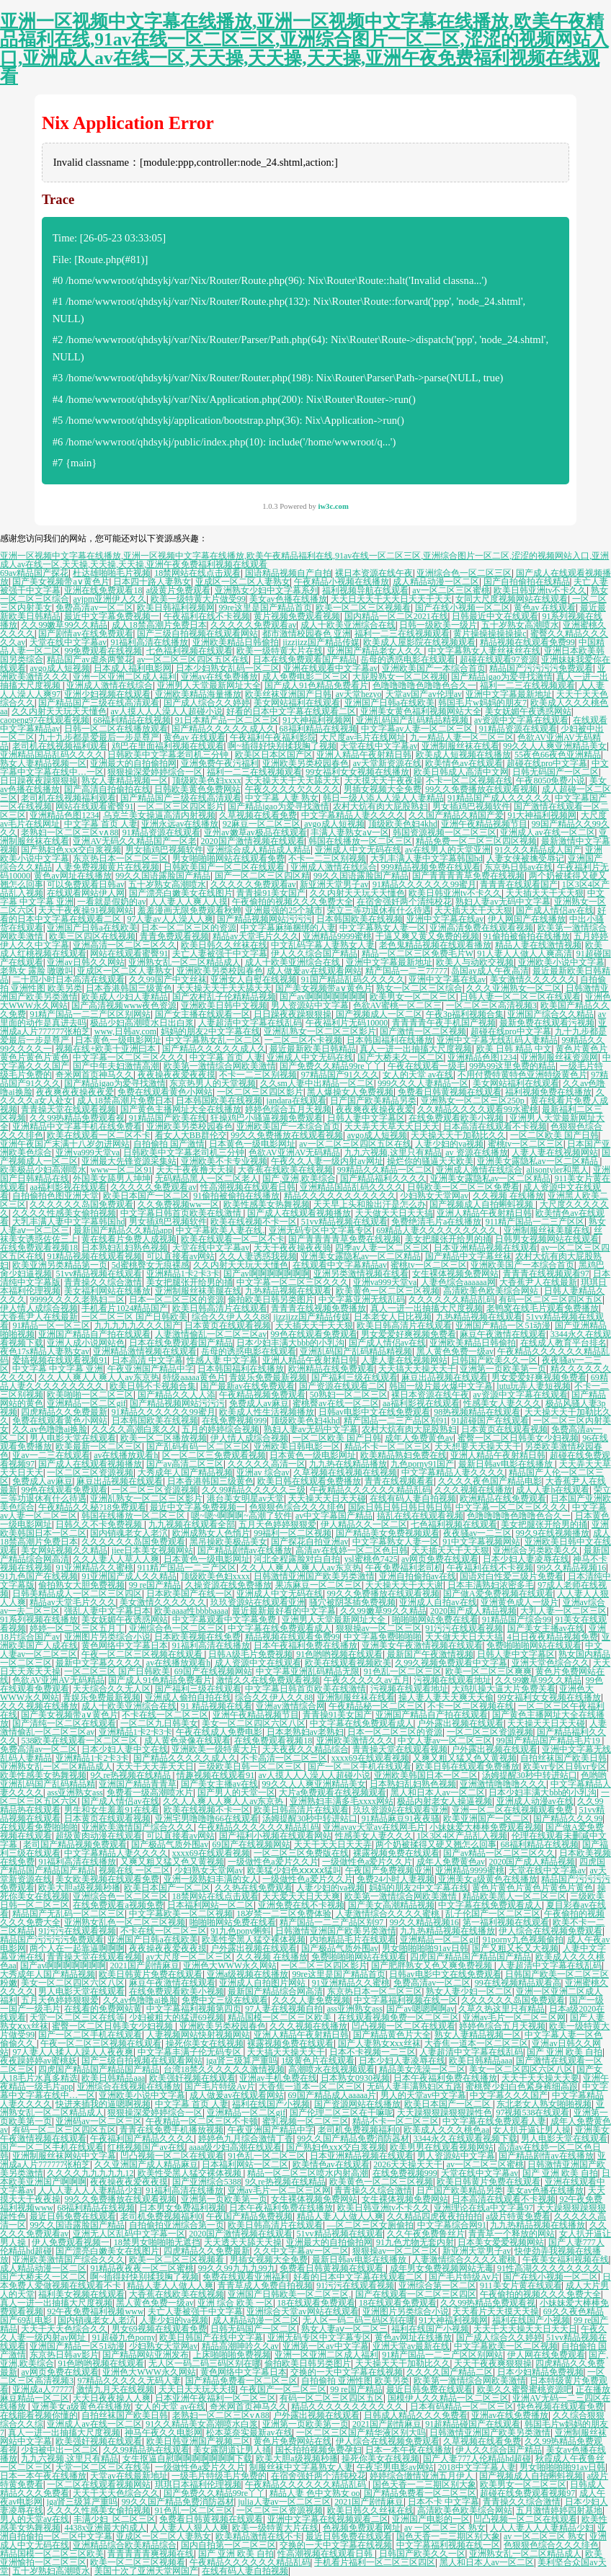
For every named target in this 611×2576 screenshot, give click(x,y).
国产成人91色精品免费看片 (316, 685)
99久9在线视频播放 (552, 1533)
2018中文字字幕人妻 (477, 2467)
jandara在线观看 (296, 1101)
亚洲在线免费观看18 (103, 590)
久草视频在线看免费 (258, 815)
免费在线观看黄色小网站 (165, 1092)
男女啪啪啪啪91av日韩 (425, 1948)
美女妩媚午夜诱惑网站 (528, 711)
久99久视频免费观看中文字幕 (451, 1663)
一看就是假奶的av (111, 902)
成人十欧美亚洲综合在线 (348, 625)
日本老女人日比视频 (393, 1317)
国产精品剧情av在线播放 (244, 1550)
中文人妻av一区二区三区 (445, 1741)
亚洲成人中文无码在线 (358, 850)
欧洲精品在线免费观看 (331, 1369)
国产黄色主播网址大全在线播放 (180, 1109)
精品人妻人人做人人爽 (340, 2216)
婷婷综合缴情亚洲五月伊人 (423, 2476)
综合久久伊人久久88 (230, 1317)
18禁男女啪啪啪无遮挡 (157, 2242)
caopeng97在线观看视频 (44, 720)
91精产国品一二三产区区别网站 (90, 1014)
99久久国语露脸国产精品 (162, 876)
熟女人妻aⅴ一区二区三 (344, 2329)
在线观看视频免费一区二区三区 (398, 2017)
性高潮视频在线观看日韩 (247, 1187)
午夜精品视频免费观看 (262, 1395)
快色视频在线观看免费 (560, 2407)
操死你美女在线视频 (205, 2043)
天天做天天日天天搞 (394, 1213)
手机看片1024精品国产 (124, 1308)
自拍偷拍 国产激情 (169, 1144)
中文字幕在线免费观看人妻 (494, 2121)
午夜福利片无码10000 (347, 1023)
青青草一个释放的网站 (511, 2234)
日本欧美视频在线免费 (197, 1637)
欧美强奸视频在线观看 (192, 2078)
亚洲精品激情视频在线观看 (145, 1351)
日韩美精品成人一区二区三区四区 (77, 1594)
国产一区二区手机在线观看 (359, 1767)
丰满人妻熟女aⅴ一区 (349, 832)
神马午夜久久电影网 (163, 2433)
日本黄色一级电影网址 (118, 1040)
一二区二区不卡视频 (303, 1040)
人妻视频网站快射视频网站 (198, 2035)
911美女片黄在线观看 (521, 2285)
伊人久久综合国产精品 (314, 954)
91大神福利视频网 (317, 720)
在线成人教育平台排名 (563, 1343)
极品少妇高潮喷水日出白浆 (142, 1023)
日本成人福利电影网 (132, 668)
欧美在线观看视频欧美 (348, 1663)
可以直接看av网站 (180, 1256)
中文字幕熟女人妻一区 (382, 928)
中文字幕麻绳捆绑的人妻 (288, 928)
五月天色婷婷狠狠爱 (277, 1524)
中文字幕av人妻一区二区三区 (418, 729)
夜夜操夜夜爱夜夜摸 (176, 1075)
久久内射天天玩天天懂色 (59, 711)
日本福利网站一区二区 (210, 1905)
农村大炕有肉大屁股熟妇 (380, 806)
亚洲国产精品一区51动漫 (502, 1325)
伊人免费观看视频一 (71, 2242)
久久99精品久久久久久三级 (254, 1490)
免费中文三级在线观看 (225, 2000)
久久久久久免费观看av (253, 625)
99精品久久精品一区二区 (384, 1170)
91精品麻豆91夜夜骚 (401, 1818)
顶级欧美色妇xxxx (206, 781)
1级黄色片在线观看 (317, 2061)
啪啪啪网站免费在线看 (435, 1620)
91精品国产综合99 (516, 1620)
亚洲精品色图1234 (64, 815)
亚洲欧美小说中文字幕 (561, 962)
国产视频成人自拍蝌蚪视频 (482, 1204)
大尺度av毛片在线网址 (363, 737)
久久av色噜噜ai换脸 (49, 1429)
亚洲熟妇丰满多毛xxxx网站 (341, 1801)
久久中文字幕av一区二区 (301, 2251)
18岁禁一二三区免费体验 (283, 1914)
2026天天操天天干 (407, 2164)
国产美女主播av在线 (545, 1628)
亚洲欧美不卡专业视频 (224, 1161)
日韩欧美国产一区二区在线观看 (225, 867)
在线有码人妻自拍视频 (413, 1498)
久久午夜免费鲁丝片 (426, 2234)
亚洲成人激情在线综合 (109, 685)
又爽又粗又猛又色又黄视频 (465, 1758)
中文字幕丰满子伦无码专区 (191, 2052)
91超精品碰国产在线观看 (472, 2424)
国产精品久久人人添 (176, 1395)
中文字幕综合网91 (451, 2225)
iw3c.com (333, 506)
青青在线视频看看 (399, 1481)
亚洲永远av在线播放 (179, 824)
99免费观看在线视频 (103, 651)
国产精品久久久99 (567, 1818)
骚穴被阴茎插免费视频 (352, 1602)
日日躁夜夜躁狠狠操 (39, 781)
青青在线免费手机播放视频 (171, 2130)
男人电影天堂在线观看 (73, 1438)
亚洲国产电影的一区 (431, 2519)
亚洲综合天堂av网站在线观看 (302, 2311)
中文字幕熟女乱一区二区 (213, 1040)
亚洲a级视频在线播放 (247, 1974)
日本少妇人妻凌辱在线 (526, 1559)
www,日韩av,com (125, 1031)
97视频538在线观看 (532, 2113)
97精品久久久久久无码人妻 (129, 2381)
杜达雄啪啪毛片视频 (112, 573)
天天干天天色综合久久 (64, 2329)
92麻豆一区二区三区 (261, 824)
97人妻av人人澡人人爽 (170, 919)
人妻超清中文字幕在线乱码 (250, 1023)
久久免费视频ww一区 (178, 1204)
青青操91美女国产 (271, 893)
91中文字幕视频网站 (481, 1542)
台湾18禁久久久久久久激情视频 (224, 2069)
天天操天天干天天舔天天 (292, 781)
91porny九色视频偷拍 (523, 1940)
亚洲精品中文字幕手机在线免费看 (77, 1127)
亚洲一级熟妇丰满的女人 (211, 1879)
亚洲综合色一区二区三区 (464, 573)
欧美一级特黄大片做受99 (198, 599)
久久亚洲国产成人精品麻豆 (146, 2164)
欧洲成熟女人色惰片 (211, 1533)
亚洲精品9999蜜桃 (337, 936)
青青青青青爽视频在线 (150, 2554)
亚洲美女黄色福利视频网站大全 (420, 711)
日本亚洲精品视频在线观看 (486, 1248)
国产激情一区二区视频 (423, 1031)
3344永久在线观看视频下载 (465, 2138)
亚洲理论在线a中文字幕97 (483, 2208)
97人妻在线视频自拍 (284, 2009)
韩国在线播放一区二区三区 (360, 841)
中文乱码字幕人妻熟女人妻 (323, 945)
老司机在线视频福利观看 (59, 746)
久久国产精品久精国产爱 (456, 815)
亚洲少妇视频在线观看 (107, 694)
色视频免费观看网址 (362, 2528)
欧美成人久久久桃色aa (446, 2130)
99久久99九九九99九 (237, 2268)
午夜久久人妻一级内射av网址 (327, 1161)
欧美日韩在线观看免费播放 (309, 1481)
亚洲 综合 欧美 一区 (235, 2303)
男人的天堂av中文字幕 (423, 2095)
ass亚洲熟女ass (74, 1792)
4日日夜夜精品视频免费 (552, 1637)
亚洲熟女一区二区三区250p (474, 1101)
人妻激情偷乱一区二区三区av (211, 1334)
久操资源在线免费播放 (228, 1585)
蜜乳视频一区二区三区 (305, 2121)
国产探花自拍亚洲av (309, 1542)
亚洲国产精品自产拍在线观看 (94, 1334)
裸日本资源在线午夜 (374, 573)
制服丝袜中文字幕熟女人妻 (301, 2467)
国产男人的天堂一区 (236, 1792)
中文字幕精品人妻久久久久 (353, 815)
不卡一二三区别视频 (327, 858)
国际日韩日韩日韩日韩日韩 (400, 1507)
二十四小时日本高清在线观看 (68, 979)
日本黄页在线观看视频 (227, 1325)
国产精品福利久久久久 (383, 1178)
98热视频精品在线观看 (477, 1412)
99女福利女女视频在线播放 (357, 772)
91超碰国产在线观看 (490, 1421)
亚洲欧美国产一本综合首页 (434, 668)
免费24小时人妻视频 (395, 1879)
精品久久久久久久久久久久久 (340, 1196)
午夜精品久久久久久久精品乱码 (370, 1490)
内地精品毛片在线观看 (353, 1940)
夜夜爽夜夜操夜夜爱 (75, 1092)
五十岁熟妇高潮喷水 (51, 2571)
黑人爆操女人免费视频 (350, 1092)
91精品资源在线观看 (518, 729)
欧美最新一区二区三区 (98, 1447)
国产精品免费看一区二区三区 (241, 2381)
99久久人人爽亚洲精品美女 (555, 746)
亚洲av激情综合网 (290, 1706)
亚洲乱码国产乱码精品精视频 (413, 720)
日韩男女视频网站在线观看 (547, 1239)
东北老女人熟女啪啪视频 (544, 2104)
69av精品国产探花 (34, 573)
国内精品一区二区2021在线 (396, 616)
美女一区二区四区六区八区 (254, 1723)
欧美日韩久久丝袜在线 (224, 945)
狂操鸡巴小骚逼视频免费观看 (266, 1118)
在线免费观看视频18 (39, 1248)
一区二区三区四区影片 (181, 806)
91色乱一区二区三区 (403, 1671)
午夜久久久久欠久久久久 (292, 789)
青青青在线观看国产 (519, 884)
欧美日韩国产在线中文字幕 (211, 2337)
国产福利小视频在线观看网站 (275, 1836)
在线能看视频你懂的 (39, 2415)
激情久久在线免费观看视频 (268, 1680)
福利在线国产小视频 (271, 2104)
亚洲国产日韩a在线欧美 (389, 703)
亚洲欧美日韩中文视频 (224, 1005)
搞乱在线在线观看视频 (420, 1516)
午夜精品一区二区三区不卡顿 (202, 2121)
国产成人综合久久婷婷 (207, 703)
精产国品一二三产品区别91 (395, 1421)
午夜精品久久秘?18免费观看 (92, 1507)
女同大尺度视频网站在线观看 (511, 599)
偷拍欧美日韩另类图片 (271, 1299)
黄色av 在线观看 (545, 608)
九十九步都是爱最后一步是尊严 (98, 737)
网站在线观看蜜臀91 (94, 806)
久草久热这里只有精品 (501, 2009)
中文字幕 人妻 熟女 (281, 798)
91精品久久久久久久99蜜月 (424, 884)
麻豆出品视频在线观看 (444, 1377)
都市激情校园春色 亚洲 (306, 634)
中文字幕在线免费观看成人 (279, 1628)
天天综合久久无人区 (112, 1689)
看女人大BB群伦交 (191, 1135)
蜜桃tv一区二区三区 (525, 1144)
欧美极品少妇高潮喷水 (43, 1170)
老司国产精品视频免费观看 (75, 1844)
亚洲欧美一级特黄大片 (214, 1749)
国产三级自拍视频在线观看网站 (197, 634)
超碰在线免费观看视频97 (527, 2493)
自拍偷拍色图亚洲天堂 (55, 1196)
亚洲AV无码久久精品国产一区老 (135, 841)
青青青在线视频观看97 (546, 1274)
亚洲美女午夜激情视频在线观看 (422, 1645)
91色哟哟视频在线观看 (339, 1654)
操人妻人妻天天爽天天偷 (446, 1697)
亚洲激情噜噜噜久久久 (503, 1784)
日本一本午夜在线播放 (408, 2450)
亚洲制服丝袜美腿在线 (547, 1230)
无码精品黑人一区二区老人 (207, 1178)
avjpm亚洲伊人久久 (109, 599)
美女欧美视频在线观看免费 (107, 1879)
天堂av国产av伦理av (423, 694)
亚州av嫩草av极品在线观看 (255, 832)
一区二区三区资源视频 (90, 1472)
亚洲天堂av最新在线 (411, 2346)
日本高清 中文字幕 (147, 1360)
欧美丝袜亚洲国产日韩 (288, 694)
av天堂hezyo (359, 694)
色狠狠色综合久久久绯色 (296, 1507)
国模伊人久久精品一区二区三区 (448, 2398)
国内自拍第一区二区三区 (228, 2545)
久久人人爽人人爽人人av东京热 (98, 1377)
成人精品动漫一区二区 (436, 582)
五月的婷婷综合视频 (220, 1429)
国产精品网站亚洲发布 (145, 2355)
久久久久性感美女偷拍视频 (64, 1213)
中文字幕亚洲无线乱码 (361, 1299)
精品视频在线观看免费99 (527, 642)
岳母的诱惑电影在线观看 (407, 659)
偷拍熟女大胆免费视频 (81, 1585)
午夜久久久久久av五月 (366, 1680)
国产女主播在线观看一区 (202, 1014)
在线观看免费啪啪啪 (39, 1827)
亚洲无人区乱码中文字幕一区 (129, 2234)
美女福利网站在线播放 (107, 1291)
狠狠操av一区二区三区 (379, 1628)
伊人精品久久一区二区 (364, 1524)
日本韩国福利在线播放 (390, 1040)
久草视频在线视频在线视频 (345, 1472)
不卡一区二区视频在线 (469, 781)
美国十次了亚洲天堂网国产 (146, 2571)
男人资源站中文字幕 (310, 1005)
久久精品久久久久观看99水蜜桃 (477, 1109)
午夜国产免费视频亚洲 (388, 1870)
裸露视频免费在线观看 (396, 1853)
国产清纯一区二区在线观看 (64, 1723)
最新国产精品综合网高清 (275, 1991)
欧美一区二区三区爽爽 (488, 1671)
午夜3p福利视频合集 (465, 1014)
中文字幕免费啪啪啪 (383, 1637)
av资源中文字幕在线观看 (521, 720)
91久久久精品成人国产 (538, 850)
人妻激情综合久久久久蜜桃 (389, 1914)
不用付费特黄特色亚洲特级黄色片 (522, 1075)
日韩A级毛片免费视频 (250, 1654)
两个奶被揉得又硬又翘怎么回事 (435, 1844)
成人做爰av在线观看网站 (314, 971)
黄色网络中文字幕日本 (124, 1645)
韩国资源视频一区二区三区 (444, 832)
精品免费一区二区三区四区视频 (476, 841)
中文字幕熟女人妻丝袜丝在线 (484, 651)
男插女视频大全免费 (383, 789)
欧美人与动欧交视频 (475, 962)
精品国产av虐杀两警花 (90, 659)
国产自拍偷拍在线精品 (526, 582)
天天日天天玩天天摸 (197, 2389)
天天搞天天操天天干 (417, 1369)
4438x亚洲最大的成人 (105, 2528)
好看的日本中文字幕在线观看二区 (291, 711)
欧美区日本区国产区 (274, 755)
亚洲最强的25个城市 (284, 910)
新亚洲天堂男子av (334, 884)
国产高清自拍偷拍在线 (107, 789)
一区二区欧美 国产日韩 (554, 1135)
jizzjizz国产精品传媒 (321, 642)
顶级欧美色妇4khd (402, 824)
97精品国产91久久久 (340, 1075)
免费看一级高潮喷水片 (150, 1792)
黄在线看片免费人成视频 (129, 1239)
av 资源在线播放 (476, 1152)
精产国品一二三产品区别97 (332, 1922)
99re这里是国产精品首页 (265, 608)
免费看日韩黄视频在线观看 (449, 1092)
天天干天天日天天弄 (333, 1844)
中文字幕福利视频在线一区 (406, 2000)
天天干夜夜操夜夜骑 (292, 1248)
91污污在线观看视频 (464, 1628)
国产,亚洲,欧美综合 (299, 1178)
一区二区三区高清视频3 (491, 1005)
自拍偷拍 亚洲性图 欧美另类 (355, 2381)
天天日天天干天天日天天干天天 (391, 599)
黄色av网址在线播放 (72, 876)
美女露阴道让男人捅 (232, 2450)
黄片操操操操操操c (489, 634)
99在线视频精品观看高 (518, 1983)
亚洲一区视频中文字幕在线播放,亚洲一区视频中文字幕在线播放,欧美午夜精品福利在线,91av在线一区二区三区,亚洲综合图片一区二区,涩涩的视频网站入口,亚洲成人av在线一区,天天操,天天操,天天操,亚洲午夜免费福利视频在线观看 (304, 48)
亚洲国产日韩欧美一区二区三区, (289, 2294)
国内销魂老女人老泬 (129, 1533)
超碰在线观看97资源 (499, 659)
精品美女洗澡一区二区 (422, 2069)
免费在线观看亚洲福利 (245, 2277)
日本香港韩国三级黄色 (129, 988)
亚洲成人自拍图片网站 (263, 1983)
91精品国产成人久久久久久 (499, 798)
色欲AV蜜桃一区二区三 (397, 1005)
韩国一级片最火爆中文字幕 (441, 1386)
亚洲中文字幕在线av (444, 919)
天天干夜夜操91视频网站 (85, 910)
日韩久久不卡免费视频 (99, 1524)
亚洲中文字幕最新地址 (508, 694)
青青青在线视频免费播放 (318, 1308)
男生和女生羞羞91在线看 (111, 1810)
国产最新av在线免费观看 (247, 1386)
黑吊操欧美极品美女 (228, 1542)
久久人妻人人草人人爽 (116, 1559)
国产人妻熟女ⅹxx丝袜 (379, 2043)
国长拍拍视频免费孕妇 (318, 2450)
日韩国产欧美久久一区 (494, 1360)
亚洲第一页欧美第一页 (503, 1369)
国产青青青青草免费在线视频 (468, 876)
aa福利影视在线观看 (68, 1187)
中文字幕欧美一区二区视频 (181, 1914)
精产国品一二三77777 (406, 971)
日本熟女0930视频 (355, 2078)
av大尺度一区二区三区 (189, 1957)
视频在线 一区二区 (134, 1870)
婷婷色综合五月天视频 (288, 1109)
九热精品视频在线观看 (288, 1291)
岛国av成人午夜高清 (489, 971)
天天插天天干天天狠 (545, 893)
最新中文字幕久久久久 (98, 1663)
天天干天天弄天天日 (155, 1767)
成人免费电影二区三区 (305, 677)
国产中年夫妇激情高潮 (116, 1066)
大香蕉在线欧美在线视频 (285, 1170)
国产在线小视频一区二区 (462, 608)
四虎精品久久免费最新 (64, 1412)
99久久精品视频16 (571, 1568)
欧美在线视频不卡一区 (253, 1222)
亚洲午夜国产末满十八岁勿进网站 (65, 1144)
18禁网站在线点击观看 (197, 573)
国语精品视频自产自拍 (288, 573)
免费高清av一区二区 (94, 608)
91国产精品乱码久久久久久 (353, 979)
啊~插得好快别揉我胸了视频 (282, 746)
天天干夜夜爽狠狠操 (493, 2363)
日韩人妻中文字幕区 (366, 1118)
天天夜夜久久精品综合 (305, 1749)
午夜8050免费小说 (550, 781)
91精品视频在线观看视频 (94, 1256)
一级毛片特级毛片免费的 (219, 2476)
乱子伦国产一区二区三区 (492, 1914)
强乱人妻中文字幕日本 (107, 1611)
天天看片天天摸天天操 (495, 2311)
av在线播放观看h (126, 1455)
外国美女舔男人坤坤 (112, 1178)
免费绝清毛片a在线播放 (436, 1222)
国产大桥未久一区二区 (400, 1057)
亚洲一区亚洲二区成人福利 (125, 677)
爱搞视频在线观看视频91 (59, 1360)
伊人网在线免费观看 (546, 2355)
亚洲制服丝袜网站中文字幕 (64, 2156)
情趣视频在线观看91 (215, 1775)
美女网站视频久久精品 (64, 1550)
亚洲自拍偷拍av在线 (417, 1576)
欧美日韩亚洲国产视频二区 (198, 2441)
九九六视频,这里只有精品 (393, 1152)
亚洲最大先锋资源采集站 (129, 1161)
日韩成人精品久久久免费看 (416, 2415)
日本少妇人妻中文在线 (124, 1749)
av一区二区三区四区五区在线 (193, 659)
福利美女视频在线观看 (81, 2294)
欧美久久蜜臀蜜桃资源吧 (524, 2389)
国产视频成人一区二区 (379, 1014)
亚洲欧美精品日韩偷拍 (235, 642)
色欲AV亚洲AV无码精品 (295, 1152)
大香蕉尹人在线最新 (538, 1282)
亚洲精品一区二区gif (86, 1403)
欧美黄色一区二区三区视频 (388, 1291)
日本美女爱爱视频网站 (501, 2242)
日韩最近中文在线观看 (495, 616)
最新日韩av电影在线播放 (506, 1464)
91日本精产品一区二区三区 (227, 720)
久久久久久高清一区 (267, 1464)
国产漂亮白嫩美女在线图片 (181, 893)
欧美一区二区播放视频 (163, 1438)
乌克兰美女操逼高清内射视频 (159, 815)
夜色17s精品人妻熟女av (44, 1351)
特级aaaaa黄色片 (194, 1377)
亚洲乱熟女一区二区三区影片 (320, 1031)
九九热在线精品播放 (348, 1464)
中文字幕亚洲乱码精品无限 (308, 1671)
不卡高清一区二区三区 (284, 1758)
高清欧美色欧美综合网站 (491, 1291)
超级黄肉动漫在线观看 (98, 1836)
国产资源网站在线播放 (357, 2104)
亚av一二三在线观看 (50, 1455)
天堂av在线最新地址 (128, 2476)
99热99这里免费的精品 (512, 1066)
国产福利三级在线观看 (354, 1377)
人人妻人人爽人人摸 (189, 902)
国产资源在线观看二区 (342, 1386)
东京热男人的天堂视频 (212, 1083)
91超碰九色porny (124, 2337)
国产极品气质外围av (169, 1844)
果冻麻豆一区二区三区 (318, 1585)
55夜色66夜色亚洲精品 (557, 755)
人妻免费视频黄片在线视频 (107, 867)
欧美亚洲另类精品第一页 (59, 1265)
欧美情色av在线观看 (463, 763)
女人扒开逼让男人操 (532, 2130)
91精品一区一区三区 (51, 1325)
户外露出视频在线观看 (460, 1723)
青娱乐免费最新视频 (268, 1377)
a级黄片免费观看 (178, 590)
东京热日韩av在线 (518, 867)
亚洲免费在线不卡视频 (301, 1905)
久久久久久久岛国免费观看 (81, 1204)
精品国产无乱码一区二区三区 (68, 1914)
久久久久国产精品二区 (449, 2372)
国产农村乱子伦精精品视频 (224, 997)
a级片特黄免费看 (518, 2216)
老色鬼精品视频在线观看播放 (435, 945)
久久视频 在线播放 (508, 1196)
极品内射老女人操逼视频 (444, 1801)
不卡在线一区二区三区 (165, 1715)
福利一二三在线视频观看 (402, 634)
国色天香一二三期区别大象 (424, 2484)
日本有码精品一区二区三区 (462, 2407)
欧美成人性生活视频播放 (266, 1412)
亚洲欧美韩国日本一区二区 (426, 1775)
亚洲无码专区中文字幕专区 (321, 1230)
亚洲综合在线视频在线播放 (129, 2087)
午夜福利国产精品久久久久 (142, 2138)
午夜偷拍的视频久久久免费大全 (292, 902)
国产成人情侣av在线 (554, 910)
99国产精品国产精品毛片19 (549, 1741)
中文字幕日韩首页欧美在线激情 (182, 1213)
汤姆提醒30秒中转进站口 (529, 1775)
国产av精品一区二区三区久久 (499, 1853)
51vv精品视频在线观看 (344, 1222)
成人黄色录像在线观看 (187, 1741)
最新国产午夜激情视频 (430, 1654)
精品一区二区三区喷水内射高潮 (307, 2173)
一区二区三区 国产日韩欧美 (134, 1317)
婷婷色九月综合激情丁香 (245, 2138)
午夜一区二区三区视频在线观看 (143, 1654)
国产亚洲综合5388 (206, 2182)
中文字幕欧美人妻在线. (220, 1230)
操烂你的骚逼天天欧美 (430, 1161)
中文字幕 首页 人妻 (101, 824)
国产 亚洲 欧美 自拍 (564, 2052)
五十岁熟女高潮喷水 (520, 625)
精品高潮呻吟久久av (240, 2346)
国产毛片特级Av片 (219, 2087)
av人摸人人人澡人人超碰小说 (166, 711)
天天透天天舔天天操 (243, 2242)
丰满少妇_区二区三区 (114, 2519)
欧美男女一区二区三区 (413, 997)
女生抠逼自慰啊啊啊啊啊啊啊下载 (187, 2458)
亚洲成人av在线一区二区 (547, 832)
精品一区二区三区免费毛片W (417, 954)
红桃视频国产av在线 (145, 2147)
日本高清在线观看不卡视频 (495, 1127)
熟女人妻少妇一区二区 (469, 1991)
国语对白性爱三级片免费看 (511, 1576)
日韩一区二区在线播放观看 (116, 729)
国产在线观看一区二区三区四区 (415, 2294)
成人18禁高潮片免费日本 (159, 625)
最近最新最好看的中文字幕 (284, 1611)
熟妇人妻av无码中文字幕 (502, 902)
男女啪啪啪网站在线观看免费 (228, 858)
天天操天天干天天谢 (404, 1585)
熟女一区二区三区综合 (419, 988)
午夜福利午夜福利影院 (273, 737)
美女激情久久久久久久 (533, 979)
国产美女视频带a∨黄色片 (60, 582)
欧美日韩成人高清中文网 (461, 772)
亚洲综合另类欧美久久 (536, 1550)
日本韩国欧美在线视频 (359, 919)
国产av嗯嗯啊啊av (420, 2009)
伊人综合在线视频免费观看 (550, 1931)
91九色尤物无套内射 (415, 2242)
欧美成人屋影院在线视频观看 (419, 642)
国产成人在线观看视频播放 (299, 1213)
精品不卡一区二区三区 (387, 1447)
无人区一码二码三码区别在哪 (359, 2320)
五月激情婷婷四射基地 (559, 2510)
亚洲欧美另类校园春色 (305, 763)
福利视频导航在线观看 (365, 590)
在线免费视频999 (234, 1421)
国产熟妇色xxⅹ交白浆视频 (71, 850)
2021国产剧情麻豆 (144, 1965)
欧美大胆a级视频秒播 (79, 1888)
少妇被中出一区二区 (60, 2450)
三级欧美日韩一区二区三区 (251, 1767)
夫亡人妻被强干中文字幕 (219, 954)
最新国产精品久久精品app (122, 1230)
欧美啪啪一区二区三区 (90, 1395)
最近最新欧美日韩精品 (312, 1049)
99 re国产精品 (155, 1585)
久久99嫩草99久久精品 (64, 625)
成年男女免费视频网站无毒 (442, 2268)
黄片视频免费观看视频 (297, 616)
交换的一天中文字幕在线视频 (346, 2372)
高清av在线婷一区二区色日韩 (351, 1550)
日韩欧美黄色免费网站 (197, 789)
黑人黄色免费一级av (455, 1351)
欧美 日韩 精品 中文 (514, 1049)
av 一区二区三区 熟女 (445, 2528)
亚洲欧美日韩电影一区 (297, 1447)
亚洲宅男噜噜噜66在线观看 (207, 1818)
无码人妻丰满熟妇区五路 (414, 2087)
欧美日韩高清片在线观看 (219, 1308)
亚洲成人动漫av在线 (535, 1801)
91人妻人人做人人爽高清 (524, 954)
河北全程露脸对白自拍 (297, 1559)
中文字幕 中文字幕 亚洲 (57, 1369)
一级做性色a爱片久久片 (273, 1862)
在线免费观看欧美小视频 (457, 1118)
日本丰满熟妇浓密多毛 (490, 1585)
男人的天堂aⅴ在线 (34, 2519)
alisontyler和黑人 (557, 1170)
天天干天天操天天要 (540, 2078)
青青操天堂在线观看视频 (68, 1109)
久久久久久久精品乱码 (452, 1299)
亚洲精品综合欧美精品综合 (125, 2545)
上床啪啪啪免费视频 (232, 2355)
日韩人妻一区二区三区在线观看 (520, 997)
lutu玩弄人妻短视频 (533, 1386)
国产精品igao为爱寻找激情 (502, 677)
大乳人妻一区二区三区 (563, 1611)
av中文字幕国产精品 (334, 1516)
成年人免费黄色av (419, 1438)
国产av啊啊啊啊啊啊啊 (322, 997)
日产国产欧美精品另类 (373, 1101)
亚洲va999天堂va (87, 1152)
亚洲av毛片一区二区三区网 (514, 2017)
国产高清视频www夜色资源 (124, 1005)
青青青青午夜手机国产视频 (444, 1023)
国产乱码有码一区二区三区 (198, 1447)
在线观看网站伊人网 (86, 893)
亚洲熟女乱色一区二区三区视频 (124, 1922)
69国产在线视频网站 (213, 1671)
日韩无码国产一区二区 (555, 772)
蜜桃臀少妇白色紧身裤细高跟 (521, 2087)
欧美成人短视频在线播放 (463, 755)
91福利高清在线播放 (149, 642)
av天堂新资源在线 (387, 763)
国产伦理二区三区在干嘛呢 (341, 2113)
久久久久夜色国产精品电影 (490, 1481)
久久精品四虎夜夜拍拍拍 (434, 2216)
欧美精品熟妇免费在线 (403, 1455)
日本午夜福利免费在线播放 (305, 1645)
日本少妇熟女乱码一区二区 (228, 668)
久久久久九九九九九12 (90, 2173)
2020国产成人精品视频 (473, 1611)
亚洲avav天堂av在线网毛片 (374, 1827)
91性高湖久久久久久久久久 (549, 2268)
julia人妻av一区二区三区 (284, 2502)
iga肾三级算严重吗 (241, 2061)
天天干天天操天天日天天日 (525, 2329)
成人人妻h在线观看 (552, 1490)
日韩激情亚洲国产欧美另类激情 (314, 1576)
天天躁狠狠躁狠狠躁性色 (444, 2113)
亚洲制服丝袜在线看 (460, 746)
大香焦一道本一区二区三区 (476, 2043)
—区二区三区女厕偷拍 (370, 2225)
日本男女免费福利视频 (182, 2208)
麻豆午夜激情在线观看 (503, 1334)
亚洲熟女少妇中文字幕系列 (266, 590)
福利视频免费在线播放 (548, 1092)
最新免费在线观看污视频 (546, 1023)
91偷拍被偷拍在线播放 (526, 936)
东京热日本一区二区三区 (120, 858)
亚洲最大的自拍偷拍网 (133, 763)
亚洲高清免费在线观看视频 (481, 928)
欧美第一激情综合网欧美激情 (220, 1066)
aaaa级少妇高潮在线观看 (235, 2147)
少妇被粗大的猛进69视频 (176, 2017)
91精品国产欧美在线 (168, 1118)
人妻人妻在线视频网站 (555, 1152)
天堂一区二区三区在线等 (77, 2017)
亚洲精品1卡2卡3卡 (183, 1274)
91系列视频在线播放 (39, 1620)
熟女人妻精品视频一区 (43, 763)
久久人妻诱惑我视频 (258, 1256)
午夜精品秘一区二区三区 (376, 1706)
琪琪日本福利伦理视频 (198, 2484)
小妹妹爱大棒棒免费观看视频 (485, 1827)
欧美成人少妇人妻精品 (124, 997)
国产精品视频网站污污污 (264, 919)
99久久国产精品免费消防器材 (353, 2138)
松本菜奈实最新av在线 (249, 2433)
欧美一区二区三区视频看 (363, 608)
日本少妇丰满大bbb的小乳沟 (290, 1343)
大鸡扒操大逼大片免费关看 (504, 1689)
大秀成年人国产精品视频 (185, 1472)
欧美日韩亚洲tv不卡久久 (540, 590)
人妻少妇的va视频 (449, 1144)
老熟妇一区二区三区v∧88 (69, 832)
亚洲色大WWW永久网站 (230, 1965)
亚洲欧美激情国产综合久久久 (137, 1827)
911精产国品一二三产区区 (535, 1222)
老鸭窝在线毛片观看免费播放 (542, 1308)
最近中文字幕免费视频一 (111, 616)
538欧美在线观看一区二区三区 (80, 1741)
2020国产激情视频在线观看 (253, 841)
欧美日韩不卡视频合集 (153, 1386)
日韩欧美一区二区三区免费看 (463, 1187)
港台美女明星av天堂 (245, 1498)
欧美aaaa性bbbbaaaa (191, 1611)
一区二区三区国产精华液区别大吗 (361, 2433)
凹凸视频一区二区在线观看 (403, 2026)
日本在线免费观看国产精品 (305, 659)
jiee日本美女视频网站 (152, 1550)
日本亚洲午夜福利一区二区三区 (215, 2398)
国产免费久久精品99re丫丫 (331, 1066)
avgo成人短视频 (59, 668)
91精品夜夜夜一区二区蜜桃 (142, 2268)
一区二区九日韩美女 (159, 1723)
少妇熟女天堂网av (434, 1196)
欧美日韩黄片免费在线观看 (150, 1974)
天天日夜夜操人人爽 (112, 2398)
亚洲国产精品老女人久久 (375, 651)
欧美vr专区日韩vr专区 (565, 1767)
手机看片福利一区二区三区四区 (374, 2562)
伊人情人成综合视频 (39, 1308)
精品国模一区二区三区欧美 (281, 2017)
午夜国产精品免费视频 (249, 2216)
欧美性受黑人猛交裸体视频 (254, 1940)
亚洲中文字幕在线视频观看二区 (327, 2519)
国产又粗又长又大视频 (515, 1948)
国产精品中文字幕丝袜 (468, 1256)
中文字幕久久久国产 (509, 2095)
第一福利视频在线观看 (506, 1922)
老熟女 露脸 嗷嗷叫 (36, 971)
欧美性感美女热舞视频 (266, 1204)
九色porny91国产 (422, 1464)
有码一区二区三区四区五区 (550, 1299)
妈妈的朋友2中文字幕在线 (210, 1031)
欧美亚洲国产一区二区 (486, 1818)
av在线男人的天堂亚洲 (448, 850)
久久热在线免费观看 (254, 1888)
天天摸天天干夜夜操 (383, 781)
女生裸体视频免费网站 (455, 1274)
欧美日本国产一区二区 (146, 1196)
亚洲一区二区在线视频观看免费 (513, 1810)
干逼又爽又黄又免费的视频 (427, 936)
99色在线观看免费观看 (314, 1334)
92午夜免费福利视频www (95, 2311)
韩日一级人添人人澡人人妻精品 (383, 798)
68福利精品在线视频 (132, 720)
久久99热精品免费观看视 (77, 1118)
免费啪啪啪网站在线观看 (533, 1645)
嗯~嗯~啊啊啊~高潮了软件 (241, 1516)
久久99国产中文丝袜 (168, 979)
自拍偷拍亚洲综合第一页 (176, 2225)
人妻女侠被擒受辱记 (525, 858)
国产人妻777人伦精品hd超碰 (477, 2458)
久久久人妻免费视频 (311, 2000)
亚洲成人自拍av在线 (437, 1602)
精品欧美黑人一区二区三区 (514, 1896)
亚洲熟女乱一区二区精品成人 (184, 962)
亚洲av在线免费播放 (219, 677)
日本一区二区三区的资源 (188, 928)
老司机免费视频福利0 (359, 2130)
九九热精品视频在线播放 (447, 1931)
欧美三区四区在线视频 (92, 936)
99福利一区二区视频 (292, 1533)
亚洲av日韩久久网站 (85, 962)
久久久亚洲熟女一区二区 (513, 988)
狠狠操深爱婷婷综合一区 (154, 772)
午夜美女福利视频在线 (565, 2260)
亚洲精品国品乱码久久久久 (52, 755)
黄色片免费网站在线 (292, 2441)
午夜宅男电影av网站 (395, 2467)
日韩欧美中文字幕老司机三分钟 (169, 755)
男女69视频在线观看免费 (159, 2329)
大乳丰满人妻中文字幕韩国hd (426, 858)
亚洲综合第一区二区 (437, 2285)
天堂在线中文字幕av (68, 642)
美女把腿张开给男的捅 (448, 1239)
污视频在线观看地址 (452, 1680)
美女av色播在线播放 (287, 599)
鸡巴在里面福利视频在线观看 (168, 746)
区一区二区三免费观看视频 (214, 1455)
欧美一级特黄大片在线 (279, 651)
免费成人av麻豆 (259, 1403)
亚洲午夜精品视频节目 (484, 824)
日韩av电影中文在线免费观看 (374, 1412)
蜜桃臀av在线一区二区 (335, 1403)
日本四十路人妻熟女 (152, 582)
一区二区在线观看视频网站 (99, 2484)
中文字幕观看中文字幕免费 (225, 1620)
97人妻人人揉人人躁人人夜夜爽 (72, 2052)
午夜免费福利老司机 (404, 1568)
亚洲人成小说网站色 (86, 1343)
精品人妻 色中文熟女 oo (314, 2493)
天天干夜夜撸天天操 (195, 1170)
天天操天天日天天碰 (327, 1498)
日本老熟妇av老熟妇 (305, 1732)
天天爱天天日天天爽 (301, 1896)
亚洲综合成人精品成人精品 (259, 850)
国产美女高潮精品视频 (391, 1905)
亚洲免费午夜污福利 (220, 763)
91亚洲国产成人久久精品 (129, 1576)
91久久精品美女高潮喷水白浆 (202, 2424)
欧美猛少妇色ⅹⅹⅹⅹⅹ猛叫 (294, 1870)
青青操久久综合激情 (103, 1282)
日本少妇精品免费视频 (540, 2372)
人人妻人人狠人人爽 (189, 2528)
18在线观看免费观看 (316, 2303)
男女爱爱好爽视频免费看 (408, 1334)
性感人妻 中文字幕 (222, 1360)
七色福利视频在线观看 (189, 651)
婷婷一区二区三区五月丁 (77, 1628)
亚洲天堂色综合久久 (550, 1663)
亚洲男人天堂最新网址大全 (209, 685)
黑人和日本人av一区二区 (438, 1792)
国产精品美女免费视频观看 (388, 1533)
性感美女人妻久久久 (502, 1403)
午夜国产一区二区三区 (283, 2389)
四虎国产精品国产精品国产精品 (470, 1957)
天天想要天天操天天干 (477, 1447)
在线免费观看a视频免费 (118, 1905)
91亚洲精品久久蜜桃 (94, 1568)
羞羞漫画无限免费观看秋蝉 (189, 910)
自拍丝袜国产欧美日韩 (563, 1758)
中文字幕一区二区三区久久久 (129, 1057)
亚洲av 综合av (263, 1472)
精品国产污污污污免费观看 (541, 668)
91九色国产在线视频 (39, 1576)
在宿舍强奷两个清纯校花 (404, 902)
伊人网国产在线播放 (527, 919)
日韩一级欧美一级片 (438, 625)
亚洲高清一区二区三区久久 (125, 945)
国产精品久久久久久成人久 (223, 729)
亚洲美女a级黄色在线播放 (487, 1879)
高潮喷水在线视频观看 (331, 2069)
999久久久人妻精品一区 (423, 1083)
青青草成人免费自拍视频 (265, 2285)
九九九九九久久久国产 (137, 1325)
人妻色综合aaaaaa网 (458, 1282)
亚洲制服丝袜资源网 (559, 1057)
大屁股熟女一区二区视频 (399, 677)
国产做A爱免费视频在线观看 (498, 1594)
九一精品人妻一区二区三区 (462, 737)
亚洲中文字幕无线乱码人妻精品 (497, 1040)
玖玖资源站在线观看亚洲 (258, 1602)
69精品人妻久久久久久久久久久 (437, 1230)
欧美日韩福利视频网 (176, 608)
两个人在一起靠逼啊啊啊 (77, 1948)
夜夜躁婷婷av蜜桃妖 (38, 2061)
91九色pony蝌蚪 (240, 1931)
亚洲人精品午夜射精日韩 (363, 755)
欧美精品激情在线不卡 (258, 2536)
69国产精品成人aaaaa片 (332, 2095)
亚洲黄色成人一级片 (519, 1602)
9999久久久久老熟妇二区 (77, 1299)
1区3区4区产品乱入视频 (461, 1836)
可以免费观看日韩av (85, 884)
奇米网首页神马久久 (94, 1075)
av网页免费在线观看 (439, 1559)
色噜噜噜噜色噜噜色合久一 (424, 685)
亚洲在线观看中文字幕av (330, 668)
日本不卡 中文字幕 (443, 2502)
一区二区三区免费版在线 (301, 1853)
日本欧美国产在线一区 (189, 1594)
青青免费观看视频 (174, 936)
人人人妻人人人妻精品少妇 (90, 2190)
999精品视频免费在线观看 (431, 867)
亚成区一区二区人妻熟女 (242, 582)
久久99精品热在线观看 (146, 2450)
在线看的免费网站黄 (103, 2009)
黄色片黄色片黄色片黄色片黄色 (532, 1888)
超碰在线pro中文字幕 (547, 763)
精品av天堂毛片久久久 (255, 936)
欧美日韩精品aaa (480, 2061)
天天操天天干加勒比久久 (458, 1135)
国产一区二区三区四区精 (262, 876)
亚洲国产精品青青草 (138, 1784)
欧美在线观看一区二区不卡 (99, 1135)
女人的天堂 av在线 (418, 1075)
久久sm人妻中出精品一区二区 (317, 1083)
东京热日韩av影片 (64, 2355)
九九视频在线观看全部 (191, 1524)
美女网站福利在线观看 (297, 703)
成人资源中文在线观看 (258, 1663)
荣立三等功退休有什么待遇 (379, 910)
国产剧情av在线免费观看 (85, 634)
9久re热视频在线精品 (131, 1775)
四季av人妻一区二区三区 (382, 1248)
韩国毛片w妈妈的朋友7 (482, 703)
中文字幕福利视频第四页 (193, 2009)
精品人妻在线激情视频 (538, 945)
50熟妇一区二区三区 (349, 1395)
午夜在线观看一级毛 (426, 1066)
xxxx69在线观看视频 (370, 1758)
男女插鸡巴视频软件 (471, 806)
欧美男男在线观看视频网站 (442, 2147)
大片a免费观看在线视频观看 (332, 1792)
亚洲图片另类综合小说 (107, 1637)
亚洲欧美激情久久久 (355, 1741)
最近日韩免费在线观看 (73, 2216)
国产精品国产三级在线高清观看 (98, 703)
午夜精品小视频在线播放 (341, 582)
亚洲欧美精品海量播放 (198, 694)
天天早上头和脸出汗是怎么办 (369, 1204)
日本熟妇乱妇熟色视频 (124, 1248)
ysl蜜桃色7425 (371, 1559)
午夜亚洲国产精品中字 (150, 1369)
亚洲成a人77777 (42, 2389)
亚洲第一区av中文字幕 (325, 2346)
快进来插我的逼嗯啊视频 (103, 2104)
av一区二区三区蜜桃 (450, 590)
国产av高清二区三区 (184, 1464)
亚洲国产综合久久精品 (550, 1014)
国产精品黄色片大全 (392, 2035)
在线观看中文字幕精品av (340, 1265)
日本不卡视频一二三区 (372, 2052)
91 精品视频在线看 (216, 1706)
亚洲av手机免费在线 (277, 2078)
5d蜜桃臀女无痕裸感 (150, 1265)
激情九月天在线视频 (115, 2389)
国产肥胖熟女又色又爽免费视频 (432, 1965)
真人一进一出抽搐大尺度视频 (416, 1049)
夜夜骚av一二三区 (477, 1533)
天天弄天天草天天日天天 (392, 1127)
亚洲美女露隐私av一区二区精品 (538, 1161)
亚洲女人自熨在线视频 (253, 979)
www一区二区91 (121, 1170)
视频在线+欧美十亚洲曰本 (106, 1049)
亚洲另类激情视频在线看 (361, 1274)
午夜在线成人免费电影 (219, 1732)
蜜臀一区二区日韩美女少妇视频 (518, 1438)
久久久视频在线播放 (473, 1490)
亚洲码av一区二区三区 (98, 2121)
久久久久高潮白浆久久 (135, 1429)
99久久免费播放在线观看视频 (481, 789)
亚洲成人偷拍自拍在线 (188, 1697)
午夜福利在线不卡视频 (207, 616)
